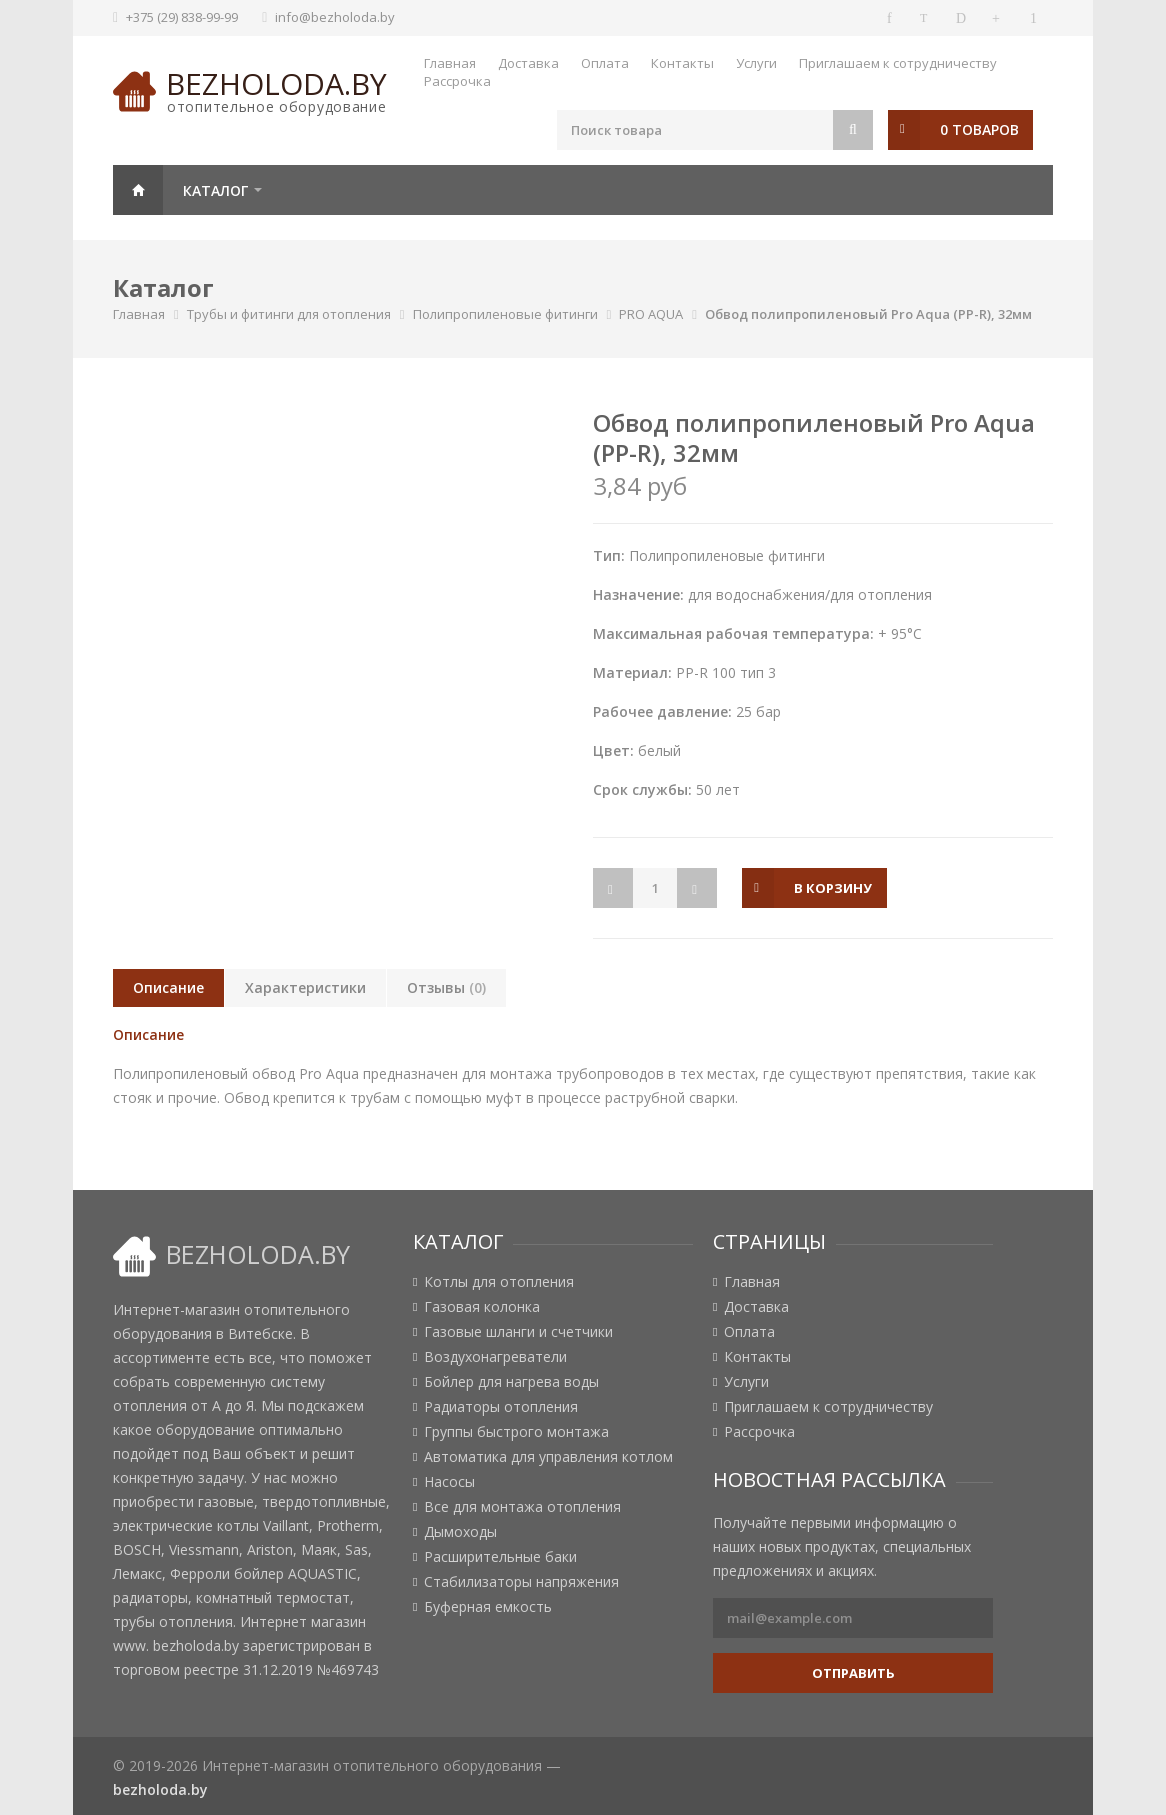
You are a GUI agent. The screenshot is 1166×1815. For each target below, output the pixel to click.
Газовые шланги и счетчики (518, 1332)
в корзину (834, 888)
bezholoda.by (276, 83)
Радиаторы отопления (501, 1407)
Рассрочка (457, 81)
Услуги (756, 63)
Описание (168, 987)
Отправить (853, 1673)
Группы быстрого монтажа (516, 1432)
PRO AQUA (651, 314)
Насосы (449, 1482)
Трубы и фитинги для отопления (289, 314)
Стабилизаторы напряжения (521, 1582)
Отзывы (446, 987)
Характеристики (305, 987)
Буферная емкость (488, 1607)
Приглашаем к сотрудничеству (898, 63)
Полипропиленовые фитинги (505, 314)
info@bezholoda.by (335, 17)
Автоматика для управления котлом (548, 1457)
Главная (450, 63)
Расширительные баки (500, 1557)
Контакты (682, 63)
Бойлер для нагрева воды (511, 1382)
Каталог (215, 190)
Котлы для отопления (499, 1282)
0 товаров (979, 129)
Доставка (528, 63)
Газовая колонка (482, 1307)
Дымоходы (460, 1532)
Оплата (605, 63)
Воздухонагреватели (495, 1357)
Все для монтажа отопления (522, 1507)
